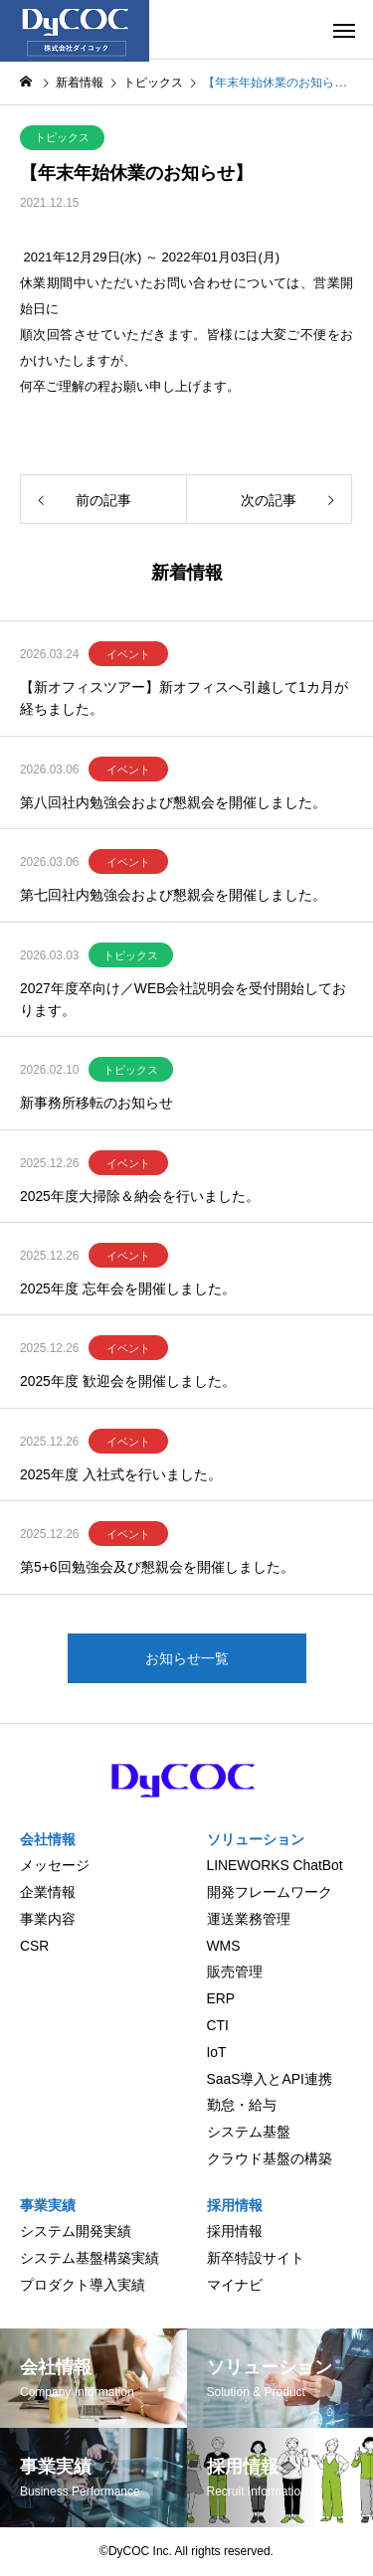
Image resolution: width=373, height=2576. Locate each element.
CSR (34, 1946)
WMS (224, 1946)
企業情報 (48, 1892)
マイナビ (235, 2285)
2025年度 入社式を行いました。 (121, 1474)
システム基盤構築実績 (89, 2258)
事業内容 (48, 1919)
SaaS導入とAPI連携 (269, 2079)
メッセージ (55, 1865)
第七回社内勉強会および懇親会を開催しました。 (173, 895)
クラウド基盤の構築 (269, 2158)
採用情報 (235, 2205)
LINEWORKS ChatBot (275, 1865)
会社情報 (48, 1839)
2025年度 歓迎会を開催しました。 (128, 1381)
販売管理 (235, 1971)
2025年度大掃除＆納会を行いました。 (140, 1196)
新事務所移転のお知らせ (96, 1103)
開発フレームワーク (269, 1892)
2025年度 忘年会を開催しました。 (128, 1288)
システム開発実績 (75, 2231)
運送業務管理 (248, 1919)
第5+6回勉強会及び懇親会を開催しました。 (157, 1567)
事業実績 (48, 2205)
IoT (217, 2052)
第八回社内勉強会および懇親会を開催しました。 (173, 802)
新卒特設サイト (255, 2258)
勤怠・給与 (242, 2105)
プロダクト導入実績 (82, 2285)
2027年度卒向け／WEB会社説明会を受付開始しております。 (183, 999)
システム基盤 (248, 2132)
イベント (128, 654)
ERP (221, 1998)
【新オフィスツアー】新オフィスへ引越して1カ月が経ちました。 (184, 698)
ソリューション (255, 1839)
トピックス (62, 137)
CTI (218, 2025)
